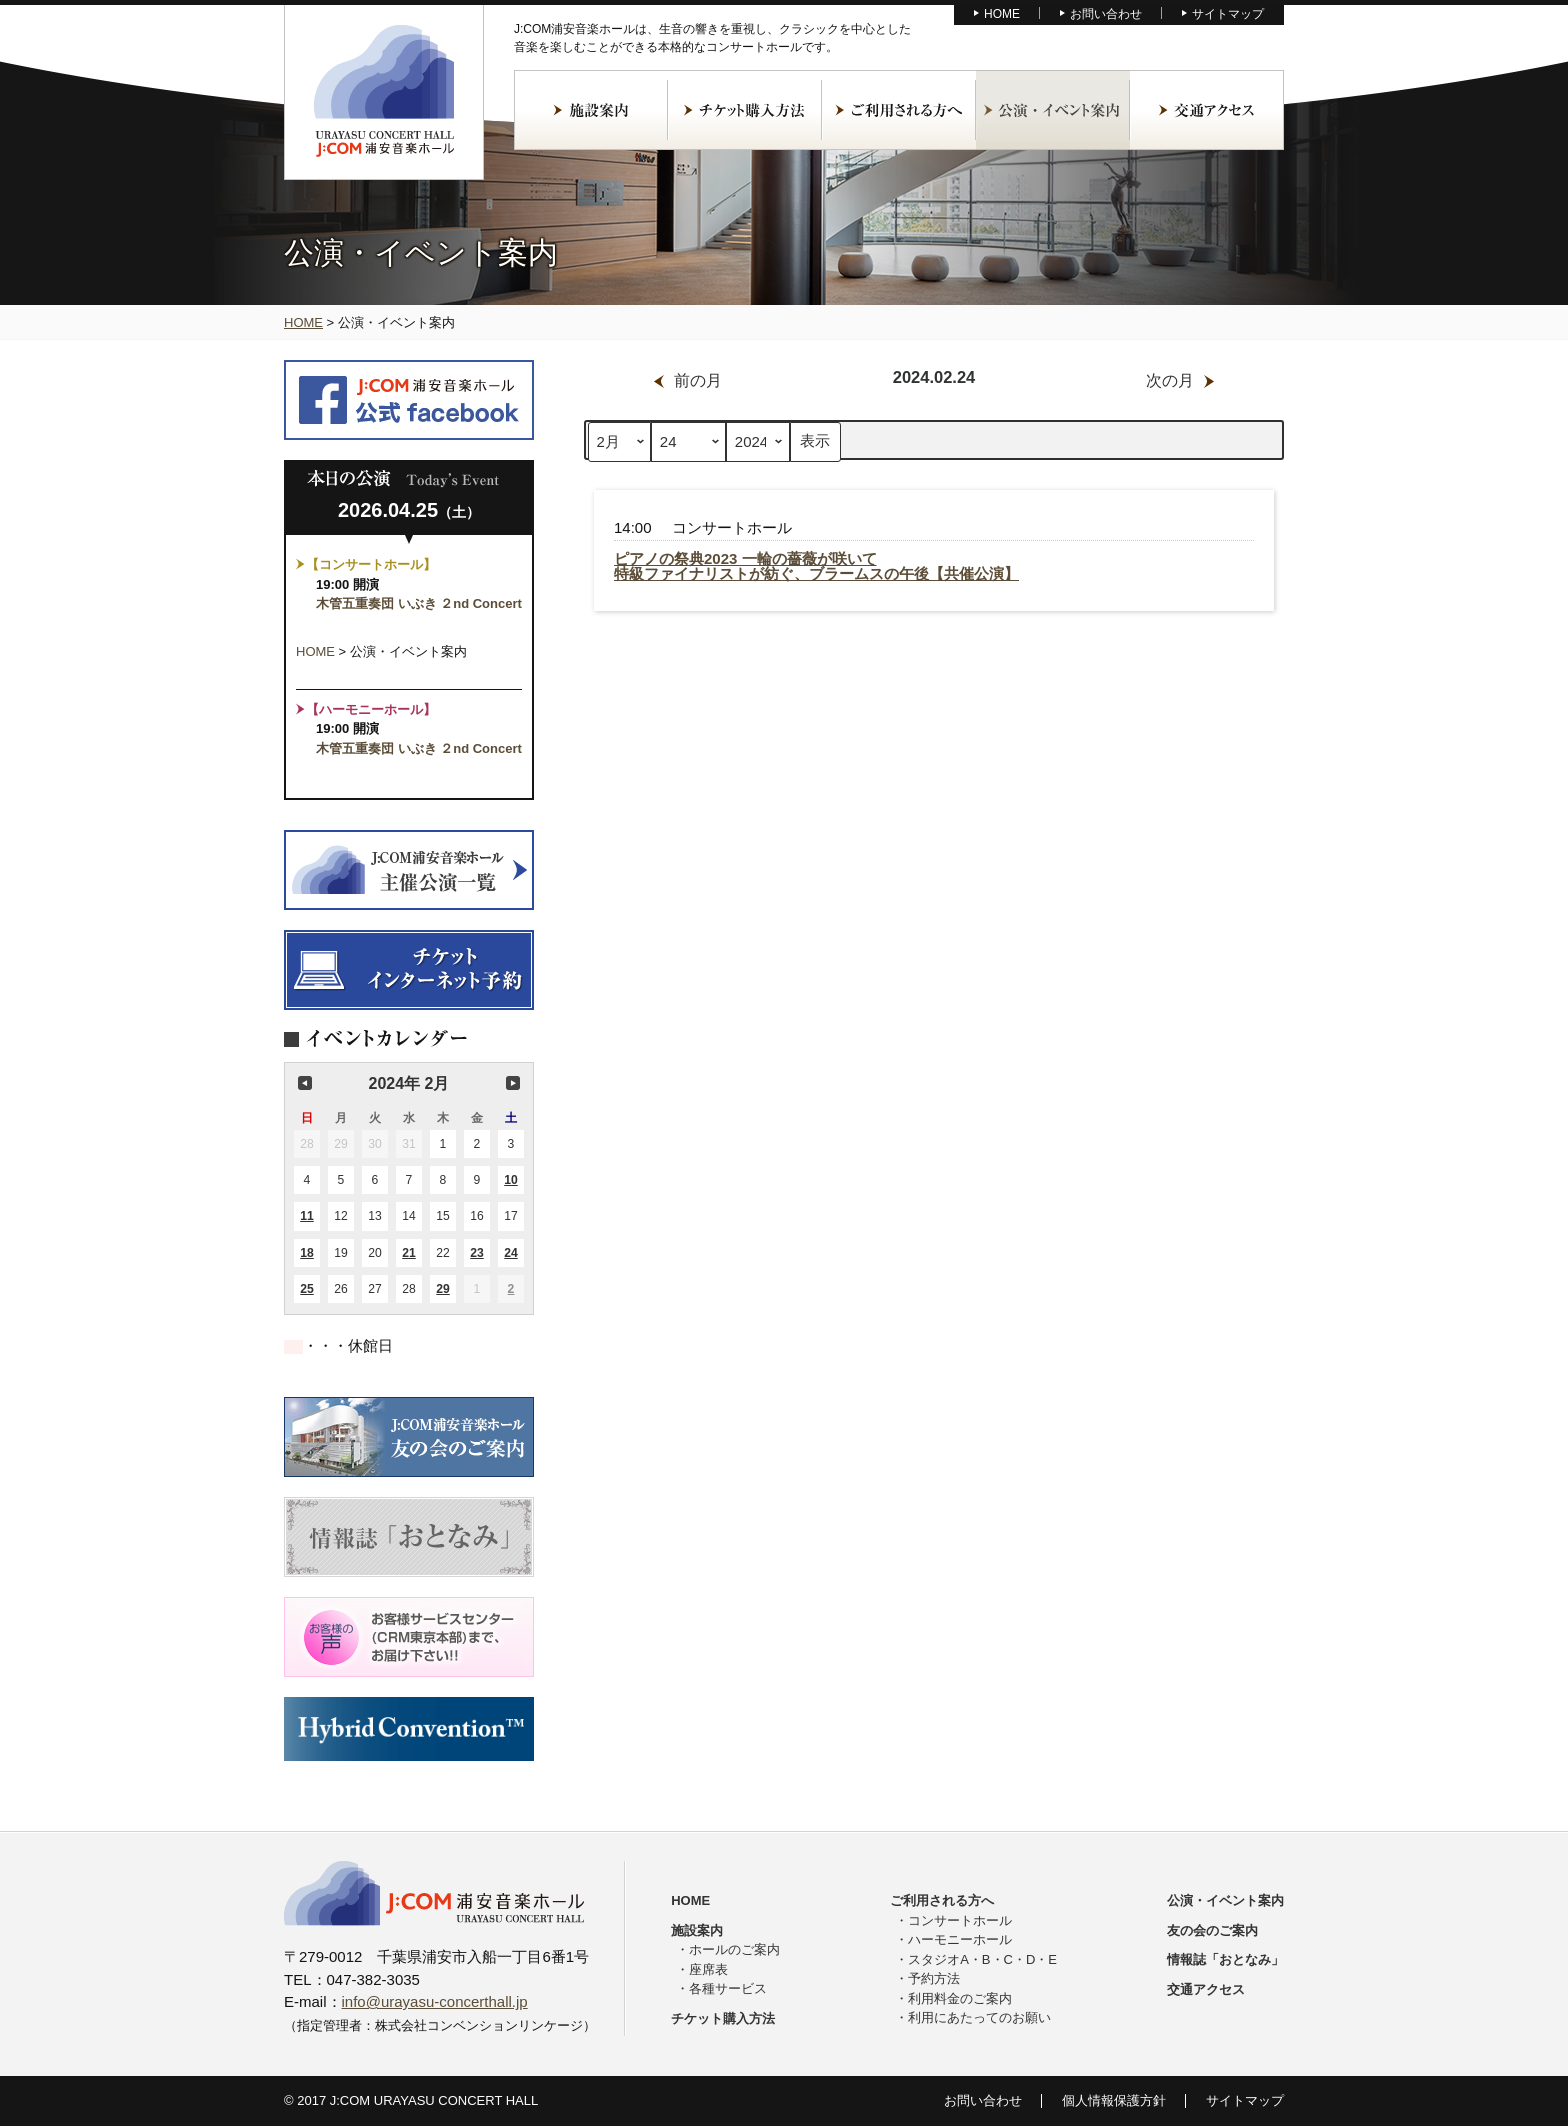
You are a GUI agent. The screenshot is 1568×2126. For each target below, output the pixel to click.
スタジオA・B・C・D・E (982, 1959)
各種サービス (728, 1988)
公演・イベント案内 (1053, 110)
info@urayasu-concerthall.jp (435, 2001)
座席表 (708, 1969)
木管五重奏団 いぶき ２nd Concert (425, 603)
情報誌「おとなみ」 (1225, 1959)
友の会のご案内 (1212, 1930)
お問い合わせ (1106, 14)
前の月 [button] (305, 1083)
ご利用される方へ (899, 110)
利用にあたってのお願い (979, 2017)
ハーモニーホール (960, 1939)
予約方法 (934, 1978)
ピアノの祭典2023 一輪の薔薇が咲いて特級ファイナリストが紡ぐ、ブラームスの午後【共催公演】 (816, 566)
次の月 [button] (513, 1083)
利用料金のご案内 (960, 1998)
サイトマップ (1228, 14)
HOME (1002, 14)
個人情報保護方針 (1114, 2100)
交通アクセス (1207, 110)
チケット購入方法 (745, 110)
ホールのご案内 (734, 1949)
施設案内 (591, 110)
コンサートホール (960, 1920)
